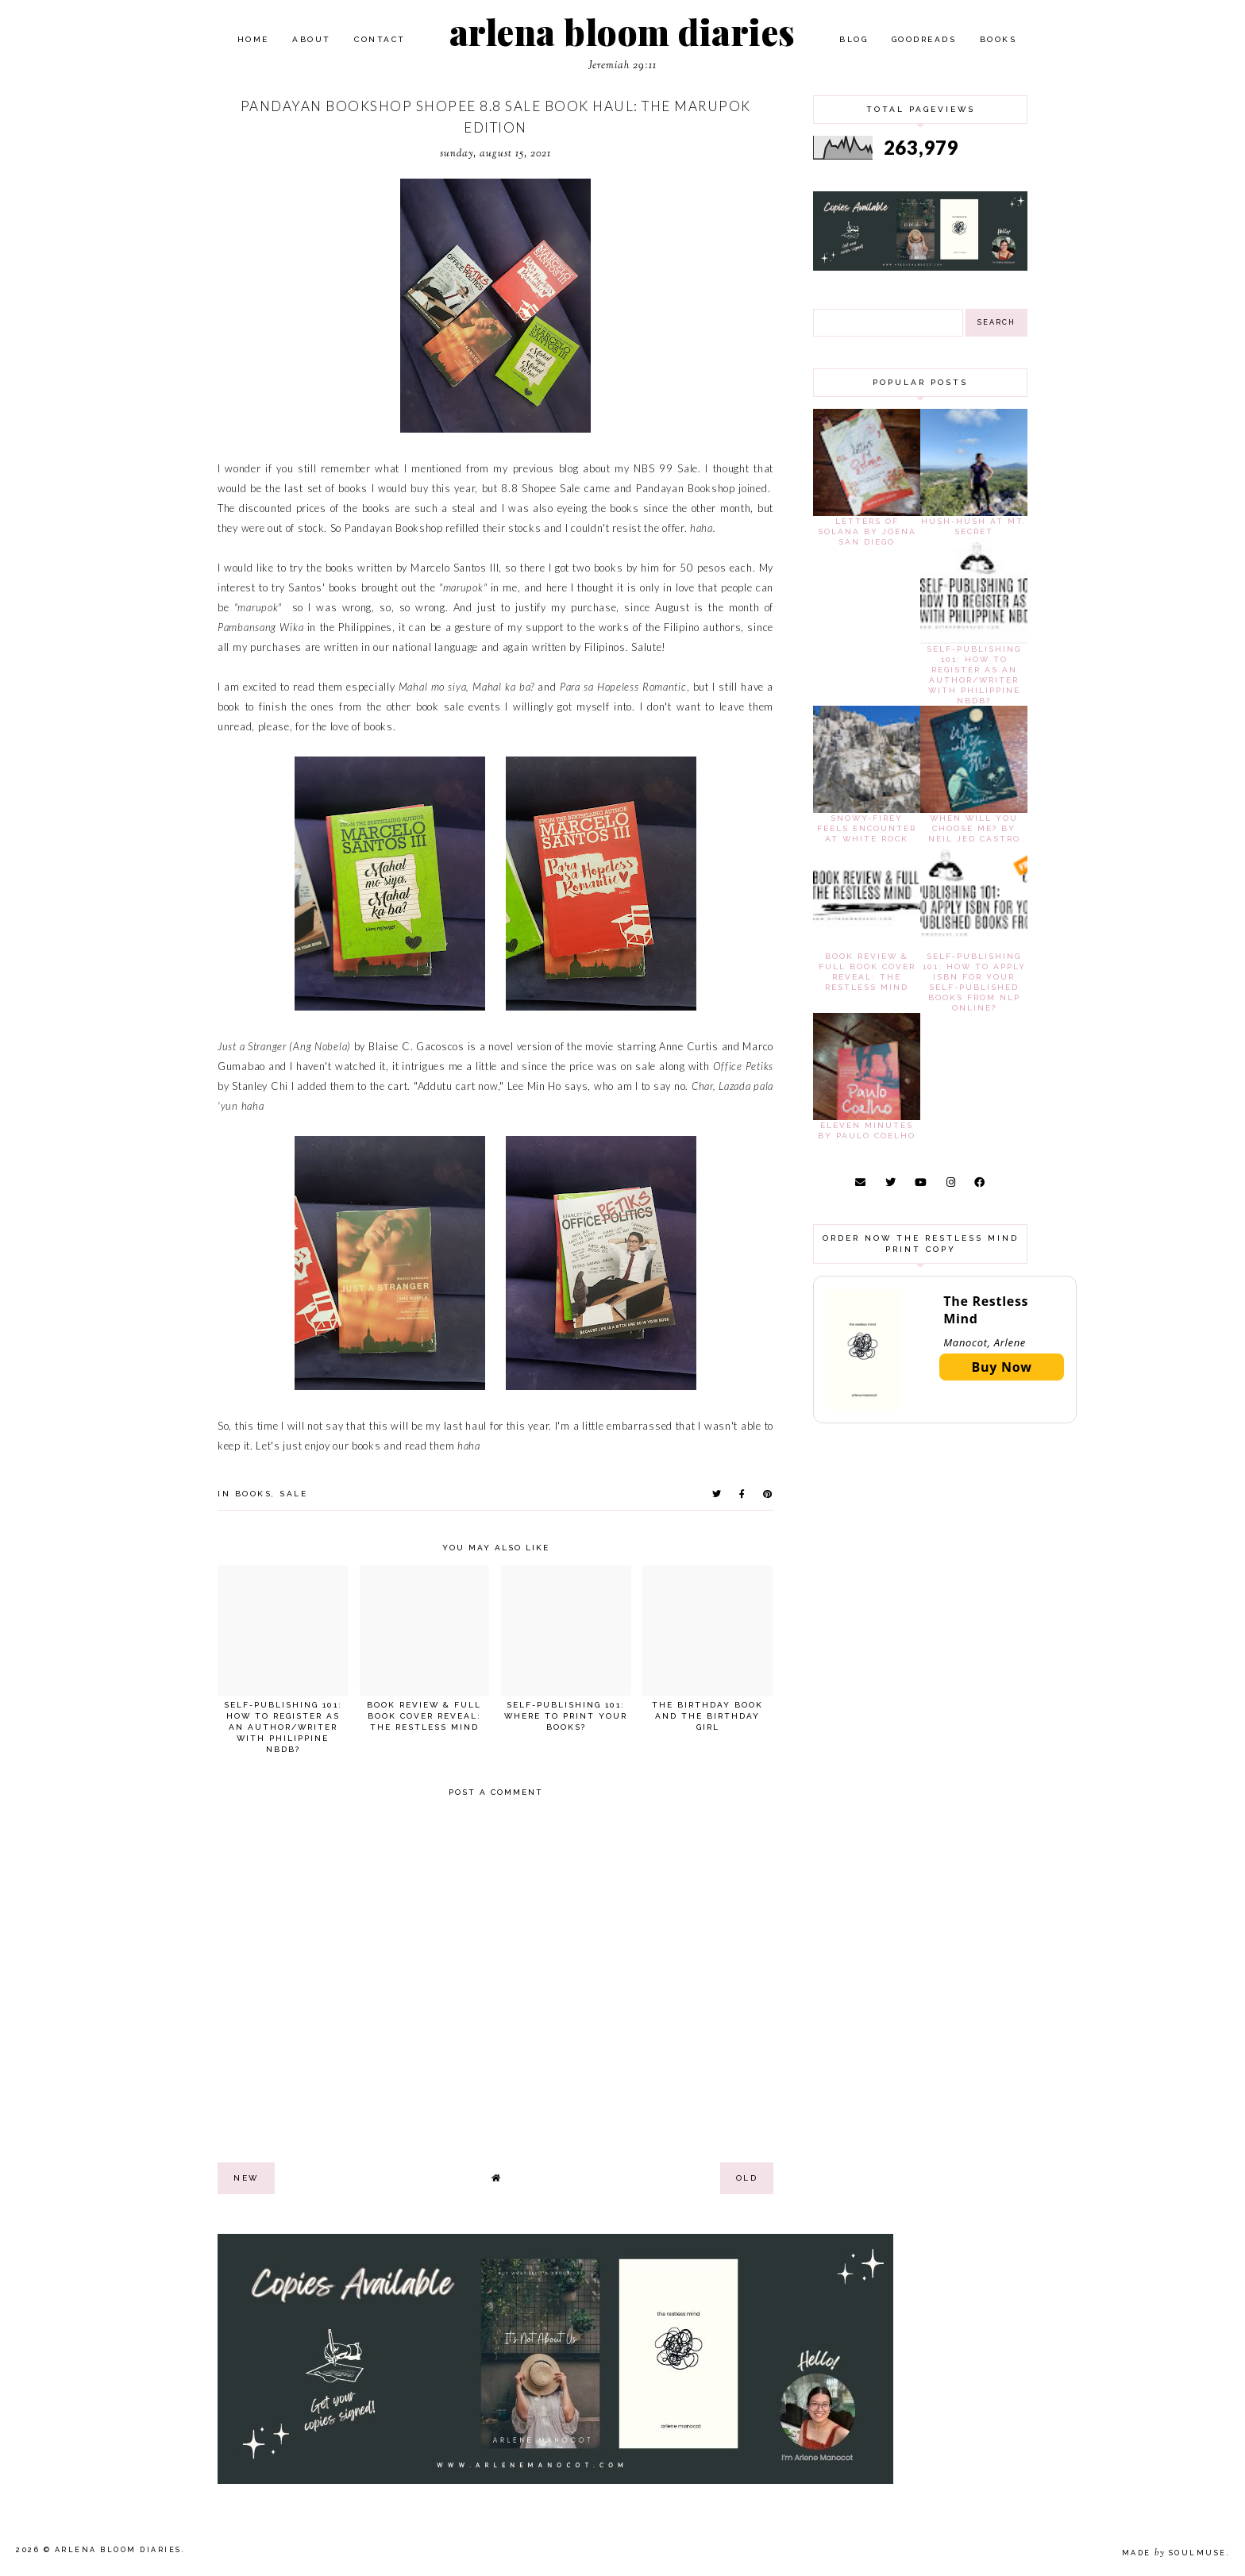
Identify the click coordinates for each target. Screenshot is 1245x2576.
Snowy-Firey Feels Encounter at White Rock (866, 828)
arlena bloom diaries (622, 31)
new (246, 2178)
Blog (853, 39)
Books (998, 39)
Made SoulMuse (1174, 2553)
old (747, 2178)
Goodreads (924, 39)
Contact (380, 39)
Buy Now (1002, 1367)
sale (293, 1493)
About (311, 39)
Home (253, 39)
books (253, 1493)
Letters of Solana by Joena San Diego (867, 531)
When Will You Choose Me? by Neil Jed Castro (974, 828)
